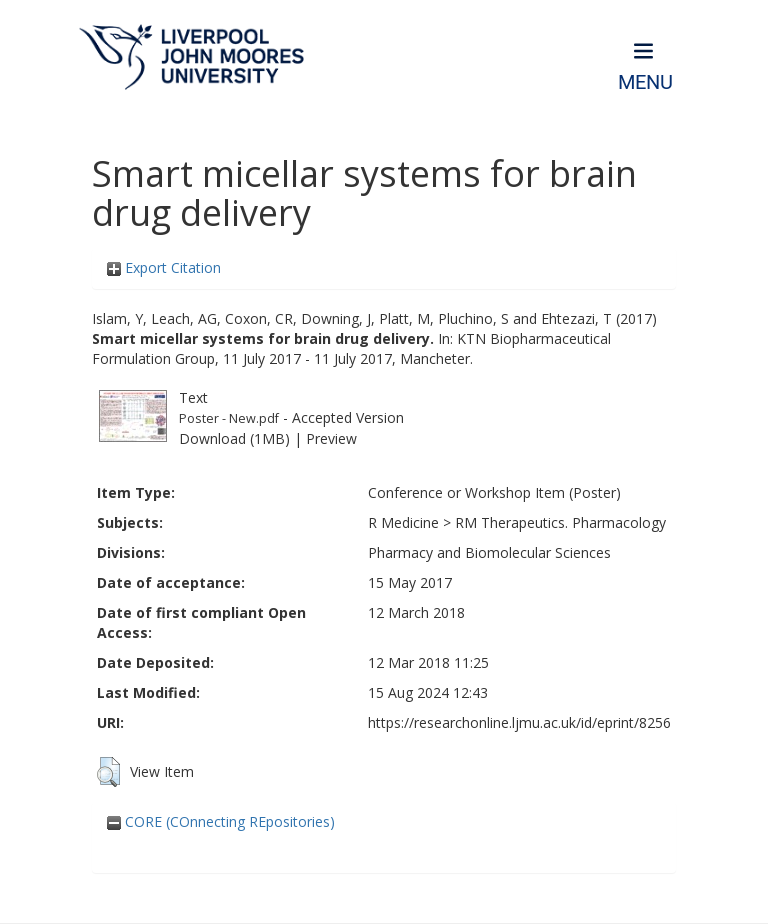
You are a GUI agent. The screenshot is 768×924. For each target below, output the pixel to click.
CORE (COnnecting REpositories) (221, 821)
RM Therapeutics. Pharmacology (560, 522)
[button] (108, 772)
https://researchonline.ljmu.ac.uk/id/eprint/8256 (519, 722)
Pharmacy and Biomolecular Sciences (489, 552)
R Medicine (403, 522)
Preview (331, 438)
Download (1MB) (234, 438)
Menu (645, 82)
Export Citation (164, 267)
